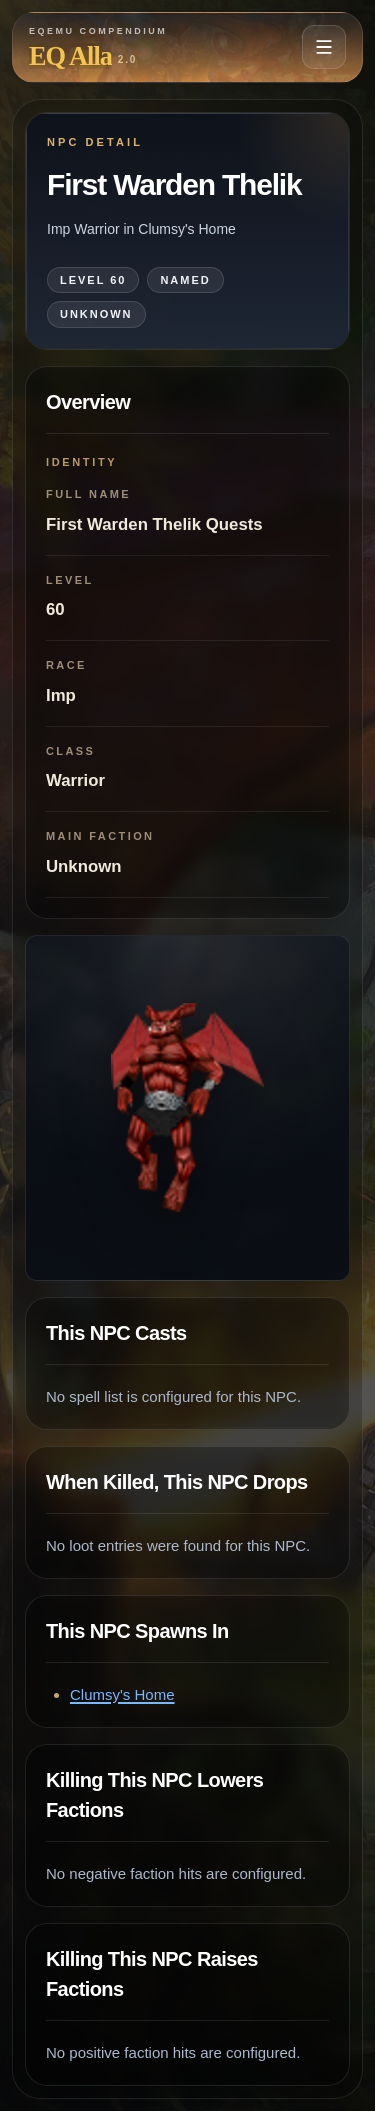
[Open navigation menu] (324, 47)
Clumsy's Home (122, 1694)
